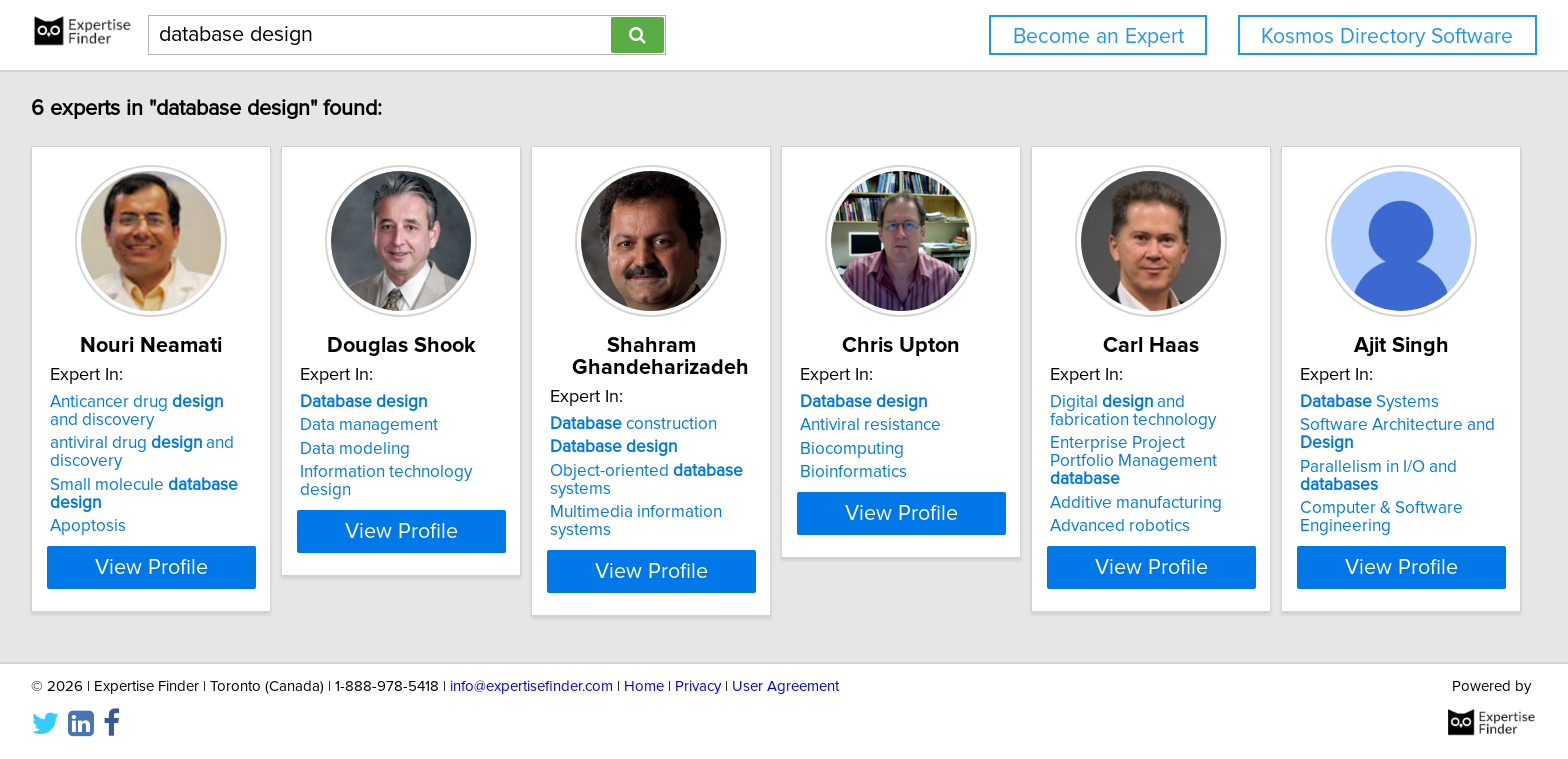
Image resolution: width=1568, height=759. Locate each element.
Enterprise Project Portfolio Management (1354, 474)
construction (736, 424)
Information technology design (466, 494)
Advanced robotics (1323, 530)
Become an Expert (1098, 36)
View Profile (179, 571)
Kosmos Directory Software (1387, 36)
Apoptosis (91, 530)
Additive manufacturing (1339, 507)
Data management (422, 447)
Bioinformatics (1006, 494)
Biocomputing (1005, 471)
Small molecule (174, 507)
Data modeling (408, 471)
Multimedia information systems (771, 512)
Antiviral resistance (1023, 447)
